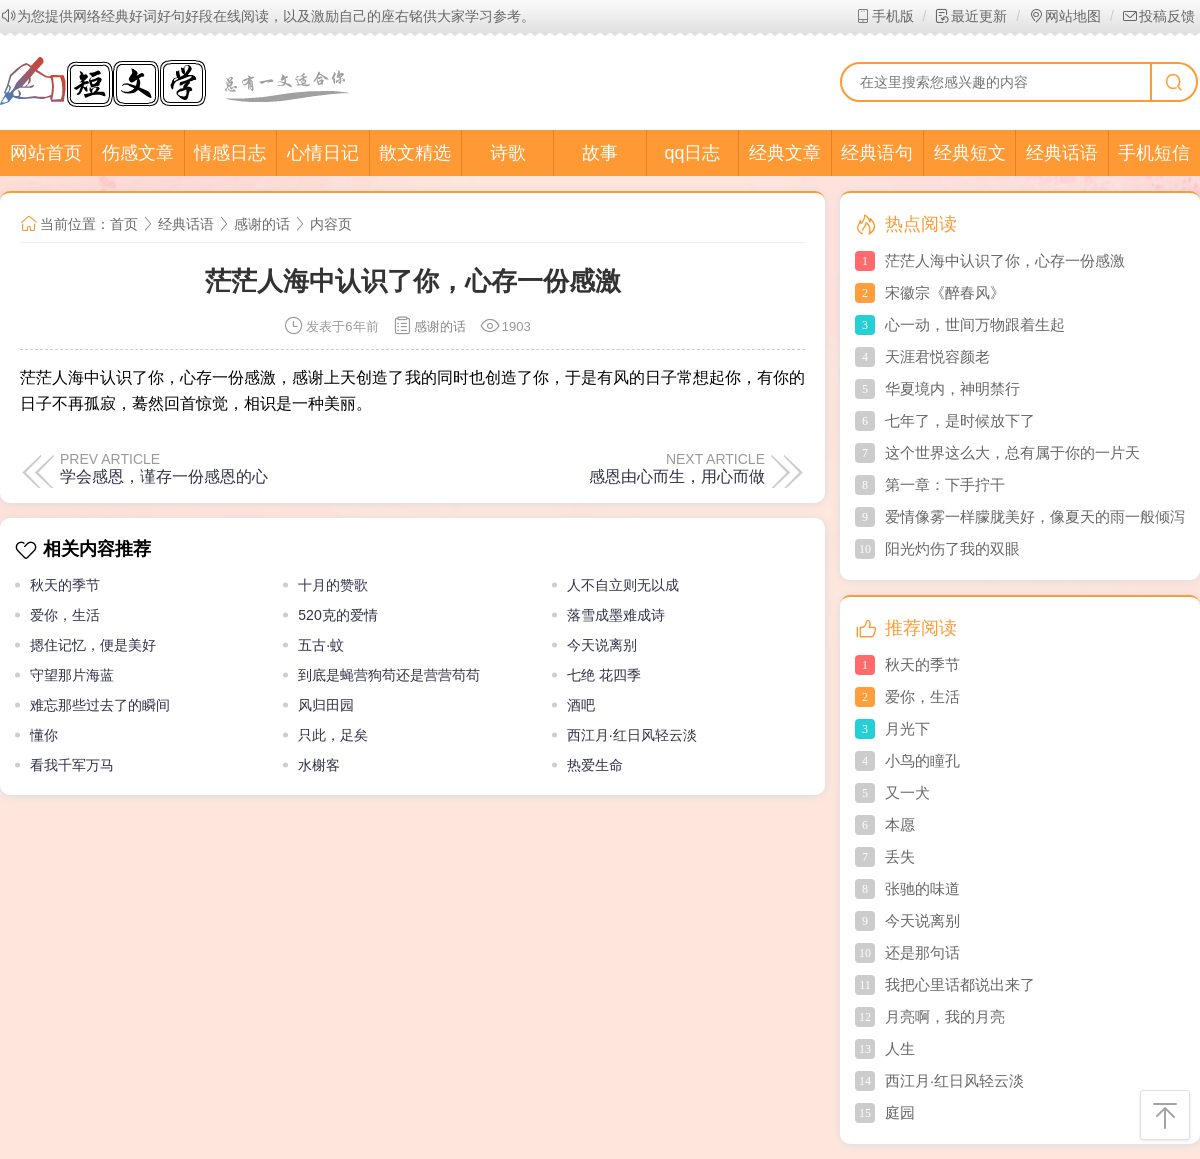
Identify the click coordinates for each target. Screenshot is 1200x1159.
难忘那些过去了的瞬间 (100, 705)
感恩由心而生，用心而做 (677, 476)
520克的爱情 (337, 615)
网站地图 (1064, 16)
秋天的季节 (65, 585)
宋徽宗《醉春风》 (945, 292)
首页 (124, 224)
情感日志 (230, 153)
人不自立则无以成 (623, 585)
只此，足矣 (333, 735)
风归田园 (326, 705)
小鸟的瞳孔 (922, 760)
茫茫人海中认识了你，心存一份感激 (1005, 260)
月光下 (907, 728)
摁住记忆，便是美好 (93, 645)
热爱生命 (595, 765)
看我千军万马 (72, 765)
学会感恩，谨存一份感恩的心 (164, 476)
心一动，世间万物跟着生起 (975, 324)
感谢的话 (262, 224)
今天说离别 (602, 645)
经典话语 (1062, 153)
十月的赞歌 (333, 585)
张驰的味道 (922, 888)
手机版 (884, 16)
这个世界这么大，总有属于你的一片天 (1012, 452)
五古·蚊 (321, 645)
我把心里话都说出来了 (960, 984)
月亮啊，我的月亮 (945, 1016)
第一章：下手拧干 (945, 484)
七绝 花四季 (604, 675)
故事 (600, 153)
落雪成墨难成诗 (616, 615)
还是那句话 (922, 952)
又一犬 (907, 792)
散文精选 (415, 153)
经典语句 (877, 153)
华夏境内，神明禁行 (952, 388)
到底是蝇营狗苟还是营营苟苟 (389, 675)
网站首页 (46, 153)
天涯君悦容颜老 (937, 356)
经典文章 (785, 153)
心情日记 (323, 153)
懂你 (44, 735)
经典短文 (970, 153)
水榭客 (319, 765)
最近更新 (970, 16)
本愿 (900, 824)
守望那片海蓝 (72, 675)
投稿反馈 (1158, 16)
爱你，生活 (65, 615)
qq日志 (692, 153)
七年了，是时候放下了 (960, 420)
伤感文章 (138, 153)
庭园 (900, 1112)
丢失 (900, 856)
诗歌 (508, 153)
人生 (900, 1048)
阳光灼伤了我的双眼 (952, 548)
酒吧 (581, 705)
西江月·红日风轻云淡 (632, 735)
